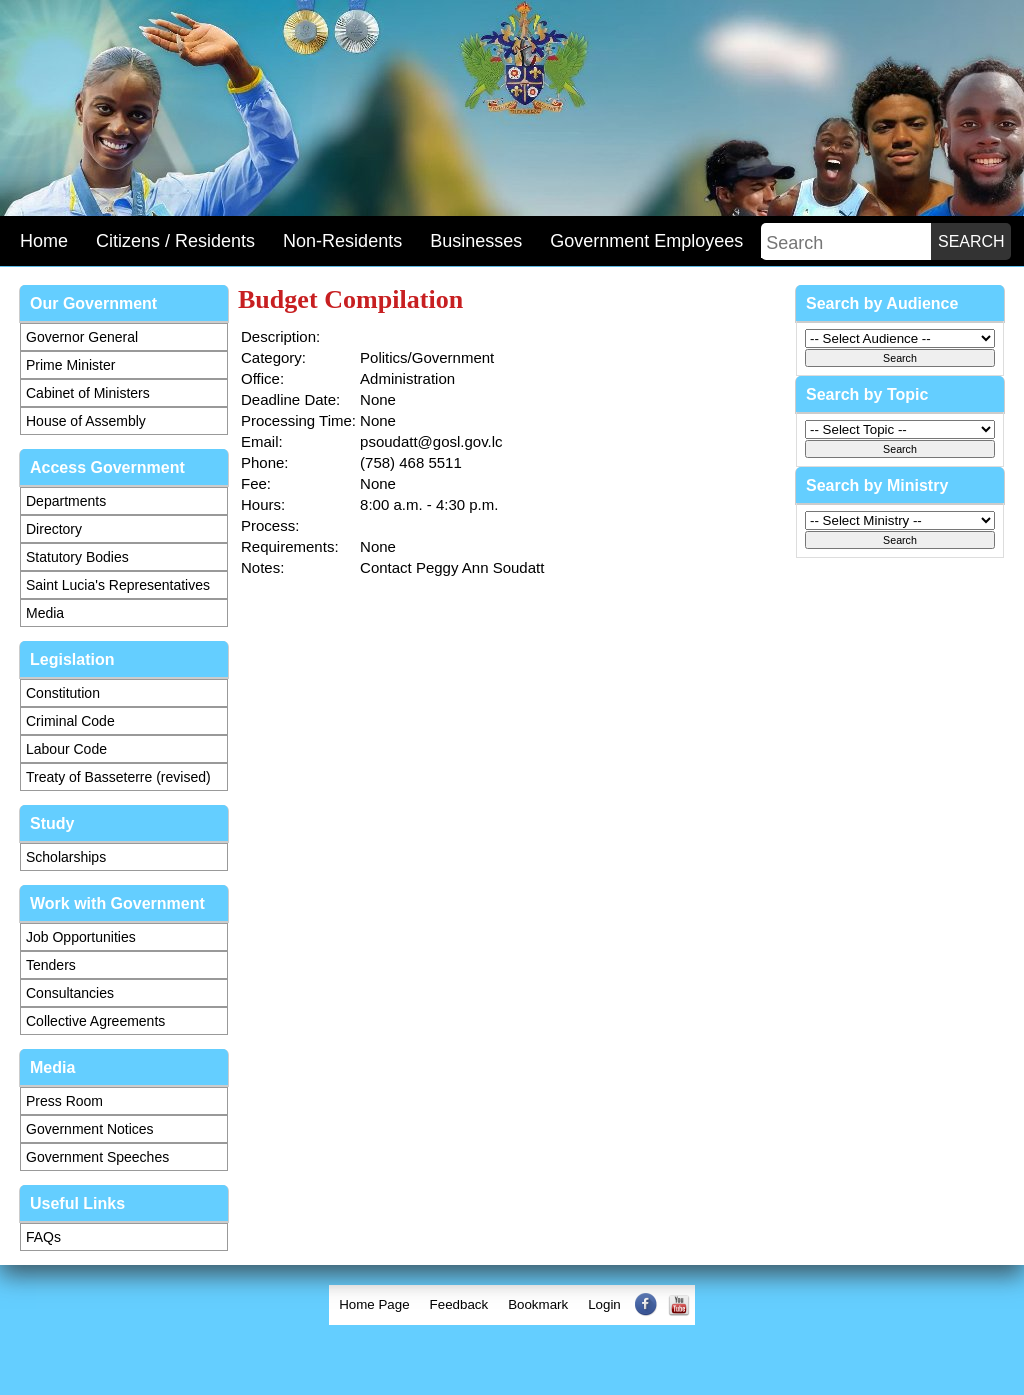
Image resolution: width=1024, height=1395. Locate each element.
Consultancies (70, 993)
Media (45, 613)
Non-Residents (342, 241)
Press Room (64, 1101)
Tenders (51, 965)
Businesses (476, 241)
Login (604, 1304)
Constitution (63, 693)
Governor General (82, 337)
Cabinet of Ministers (88, 393)
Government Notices (90, 1129)
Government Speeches (97, 1157)
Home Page (374, 1304)
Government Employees (646, 241)
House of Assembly (86, 421)
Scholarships (66, 857)
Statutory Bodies (77, 557)
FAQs (43, 1237)
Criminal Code (70, 721)
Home (44, 241)
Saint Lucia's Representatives (118, 585)
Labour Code (66, 749)
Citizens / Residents (175, 241)
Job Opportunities (81, 937)
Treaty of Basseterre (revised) (118, 777)
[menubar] (512, 1305)
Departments (66, 501)
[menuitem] (374, 1305)
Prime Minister (70, 365)
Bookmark (538, 1304)
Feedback (459, 1304)
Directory (54, 529)
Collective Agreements (95, 1021)
